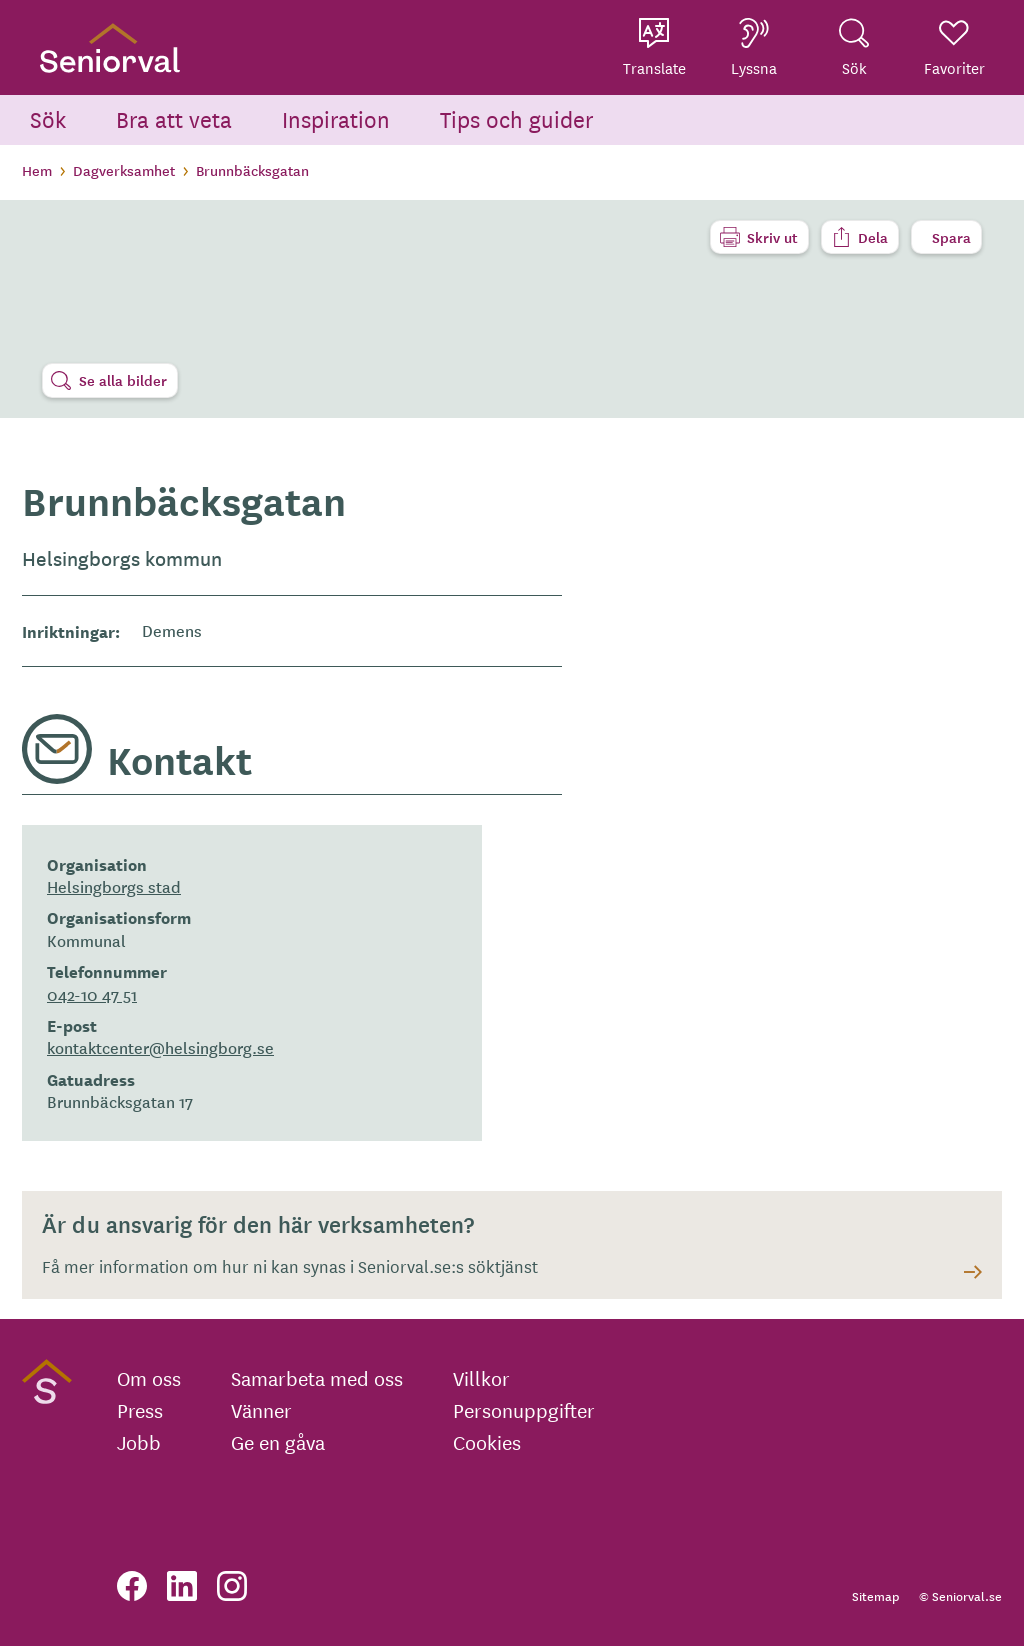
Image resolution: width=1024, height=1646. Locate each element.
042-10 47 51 (92, 994)
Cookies (487, 1442)
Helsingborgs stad (114, 886)
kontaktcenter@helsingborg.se (160, 1047)
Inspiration (336, 118)
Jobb (139, 1442)
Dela (873, 237)
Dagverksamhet (124, 170)
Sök (48, 118)
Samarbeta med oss (317, 1378)
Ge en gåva (278, 1442)
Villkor (481, 1378)
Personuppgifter (524, 1410)
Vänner (261, 1410)
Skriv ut (772, 237)
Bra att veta (174, 118)
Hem (37, 170)
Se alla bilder (123, 380)
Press (140, 1410)
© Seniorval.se (960, 1595)
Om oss (149, 1378)
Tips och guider (517, 118)
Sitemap (875, 1595)
